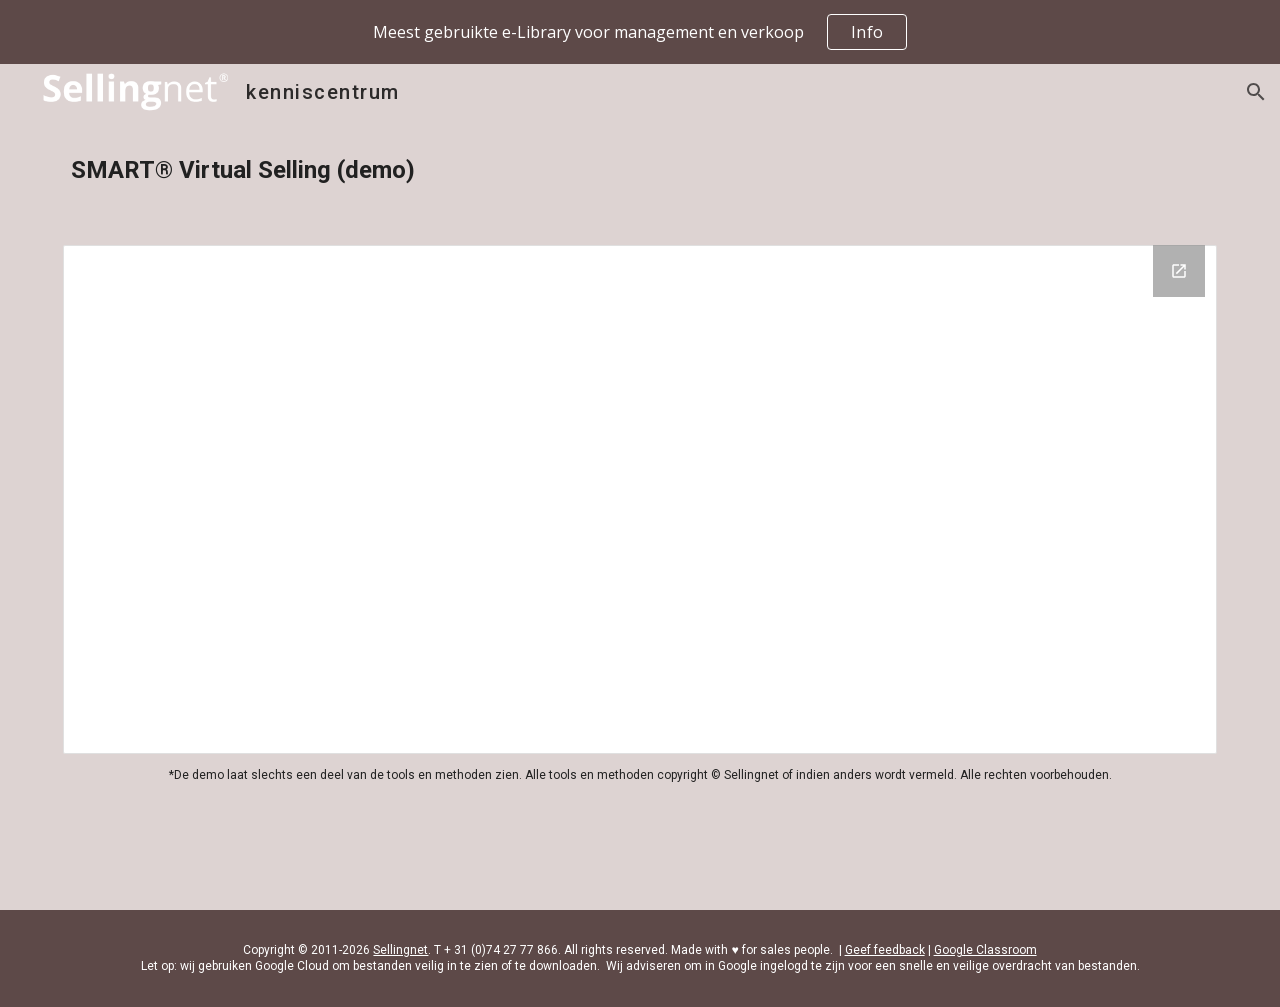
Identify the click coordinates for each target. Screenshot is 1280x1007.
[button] (1256, 92)
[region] (640, 32)
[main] (640, 170)
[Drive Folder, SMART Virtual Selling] (640, 499)
